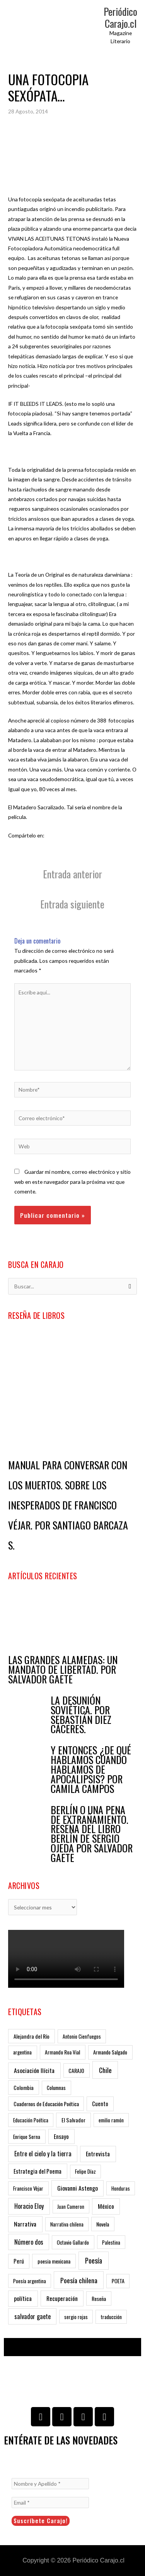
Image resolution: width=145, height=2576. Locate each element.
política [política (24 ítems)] (23, 2298)
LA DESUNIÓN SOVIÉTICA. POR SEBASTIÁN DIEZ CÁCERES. (81, 1715)
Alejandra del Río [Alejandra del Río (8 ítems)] (31, 2036)
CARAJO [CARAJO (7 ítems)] (76, 2070)
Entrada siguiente (72, 904)
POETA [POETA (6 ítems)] (118, 2281)
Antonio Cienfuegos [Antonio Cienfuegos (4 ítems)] (82, 2036)
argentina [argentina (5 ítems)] (22, 2052)
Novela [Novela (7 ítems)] (102, 2224)
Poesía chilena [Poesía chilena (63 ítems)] (78, 2280)
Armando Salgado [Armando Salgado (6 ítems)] (110, 2052)
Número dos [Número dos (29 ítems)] (28, 2242)
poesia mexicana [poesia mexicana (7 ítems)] (54, 2261)
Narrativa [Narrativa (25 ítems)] (25, 2223)
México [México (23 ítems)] (106, 2206)
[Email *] (50, 2502)
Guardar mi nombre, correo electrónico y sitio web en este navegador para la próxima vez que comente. (72, 1181)
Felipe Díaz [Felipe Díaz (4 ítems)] (85, 2171)
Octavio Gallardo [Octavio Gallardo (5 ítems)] (73, 2242)
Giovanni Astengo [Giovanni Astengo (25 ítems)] (77, 2188)
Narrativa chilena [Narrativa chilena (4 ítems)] (67, 2224)
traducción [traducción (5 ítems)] (111, 2317)
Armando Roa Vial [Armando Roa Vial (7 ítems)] (62, 2052)
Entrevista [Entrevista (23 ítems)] (98, 2153)
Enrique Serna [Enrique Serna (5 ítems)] (26, 2136)
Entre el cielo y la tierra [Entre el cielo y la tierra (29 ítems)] (43, 2153)
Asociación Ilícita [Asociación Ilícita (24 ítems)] (34, 2070)
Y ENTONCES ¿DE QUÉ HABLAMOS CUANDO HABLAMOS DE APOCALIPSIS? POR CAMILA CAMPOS (91, 1769)
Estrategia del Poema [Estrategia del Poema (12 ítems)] (37, 2171)
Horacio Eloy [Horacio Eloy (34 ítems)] (29, 2206)
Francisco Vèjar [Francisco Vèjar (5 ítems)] (28, 2188)
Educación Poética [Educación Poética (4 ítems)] (30, 2120)
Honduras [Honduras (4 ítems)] (120, 2188)
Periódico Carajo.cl (120, 17)
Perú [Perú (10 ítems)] (19, 2261)
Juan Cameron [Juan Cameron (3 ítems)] (70, 2206)
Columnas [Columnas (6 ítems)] (56, 2087)
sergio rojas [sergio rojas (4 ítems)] (76, 2317)
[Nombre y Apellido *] (50, 2483)
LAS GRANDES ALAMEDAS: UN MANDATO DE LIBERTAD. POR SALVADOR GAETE (63, 1669)
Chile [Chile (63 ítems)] (105, 2070)
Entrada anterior (72, 873)
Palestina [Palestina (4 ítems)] (111, 2242)
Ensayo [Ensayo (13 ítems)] (61, 2136)
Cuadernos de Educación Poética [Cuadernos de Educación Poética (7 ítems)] (46, 2104)
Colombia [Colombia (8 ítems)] (24, 2087)
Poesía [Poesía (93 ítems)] (93, 2260)
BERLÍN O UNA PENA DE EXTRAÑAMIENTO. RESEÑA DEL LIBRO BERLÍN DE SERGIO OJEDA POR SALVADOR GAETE (92, 1833)
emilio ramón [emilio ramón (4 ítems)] (111, 2120)
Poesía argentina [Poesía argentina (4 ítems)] (29, 2281)
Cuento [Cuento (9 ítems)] (100, 2104)
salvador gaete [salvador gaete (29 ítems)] (32, 2316)
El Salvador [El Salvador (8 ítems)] (73, 2120)
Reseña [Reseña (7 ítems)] (99, 2298)
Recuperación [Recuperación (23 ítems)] (62, 2298)
